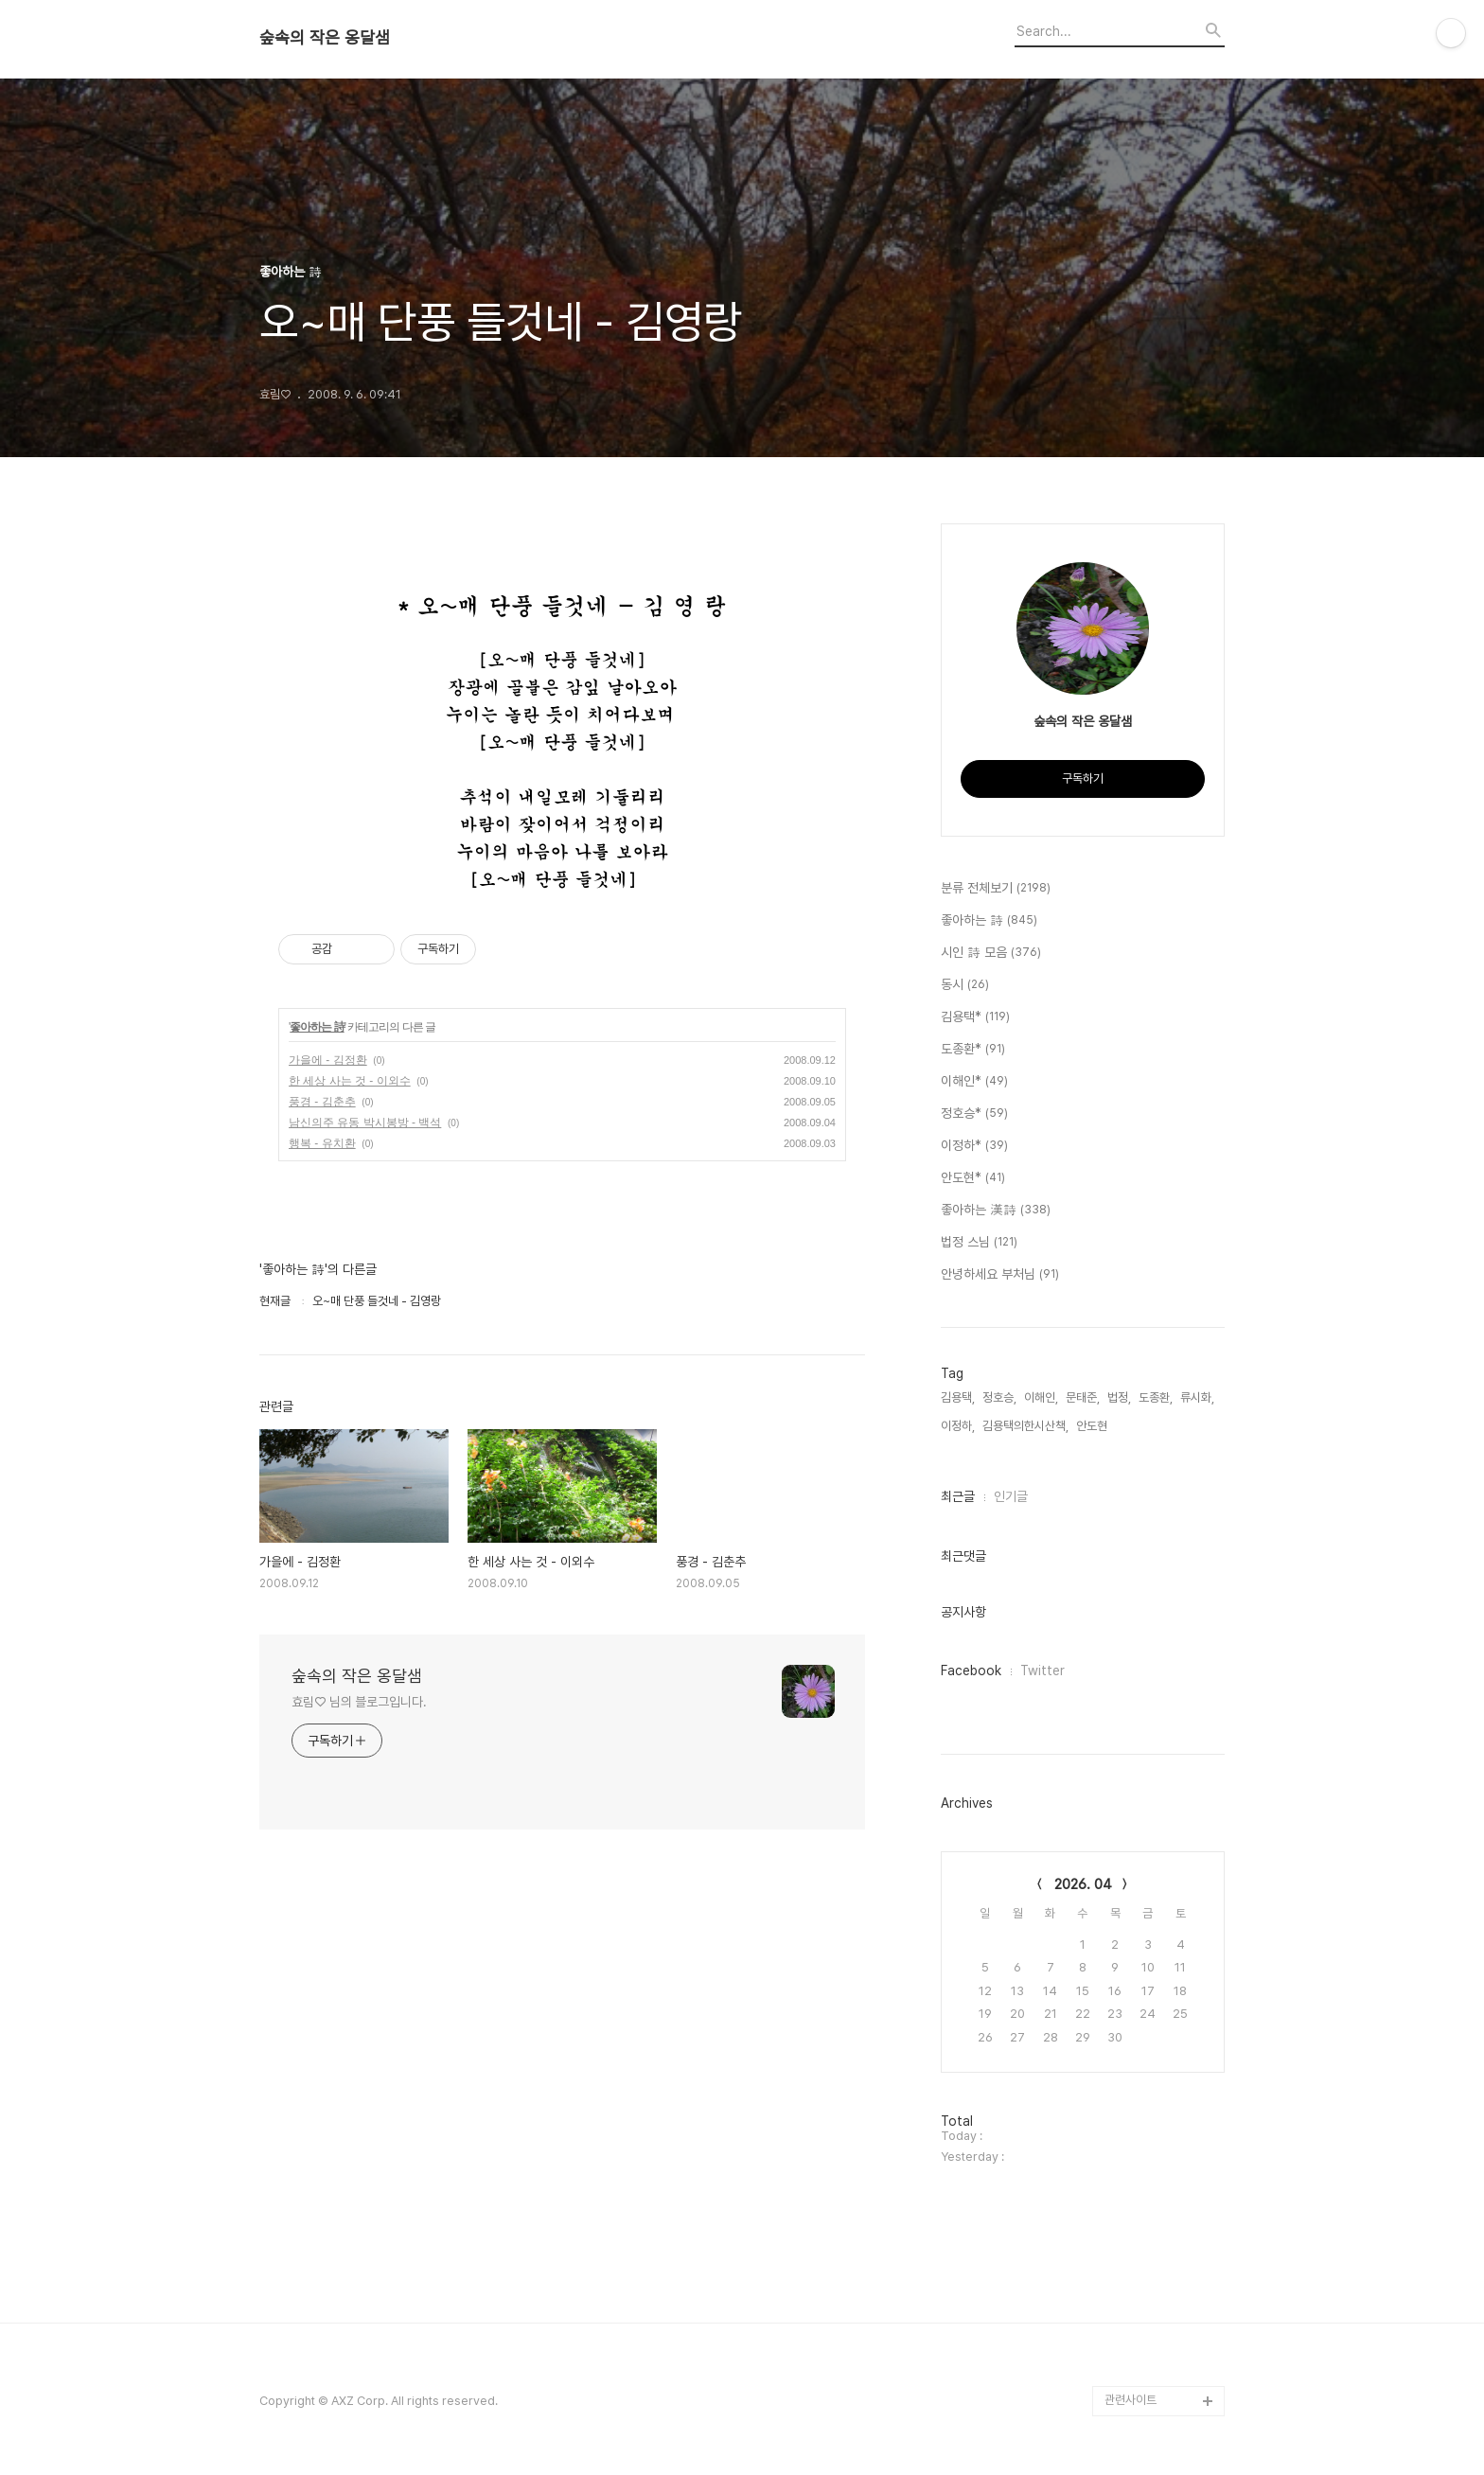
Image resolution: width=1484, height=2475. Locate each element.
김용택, (958, 1397)
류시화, (1197, 1397)
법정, (1119, 1397)
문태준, (1083, 1397)
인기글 (1011, 1496)
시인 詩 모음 (991, 953)
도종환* (973, 1049)
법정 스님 (979, 1242)
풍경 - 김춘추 (322, 1101)
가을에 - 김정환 (328, 1060)
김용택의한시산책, (1025, 1426)
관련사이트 (1130, 2400)
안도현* (973, 1178)
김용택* (975, 1017)
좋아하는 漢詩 (996, 1210)
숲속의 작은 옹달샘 (324, 37)
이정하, (958, 1426)
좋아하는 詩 (317, 1027)
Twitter (1042, 1670)
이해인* (974, 1081)
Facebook (971, 1670)
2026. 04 (1083, 1884)
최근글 (958, 1496)
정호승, (999, 1397)
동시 (965, 985)
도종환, (1156, 1397)
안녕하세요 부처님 (1000, 1274)
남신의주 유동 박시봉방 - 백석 (365, 1122)
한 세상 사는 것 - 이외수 (350, 1080)
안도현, (1093, 1426)
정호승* (974, 1114)
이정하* (974, 1146)
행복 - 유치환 (322, 1143)
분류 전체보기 (996, 888)
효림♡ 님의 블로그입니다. (359, 1701)
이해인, (1041, 1397)
